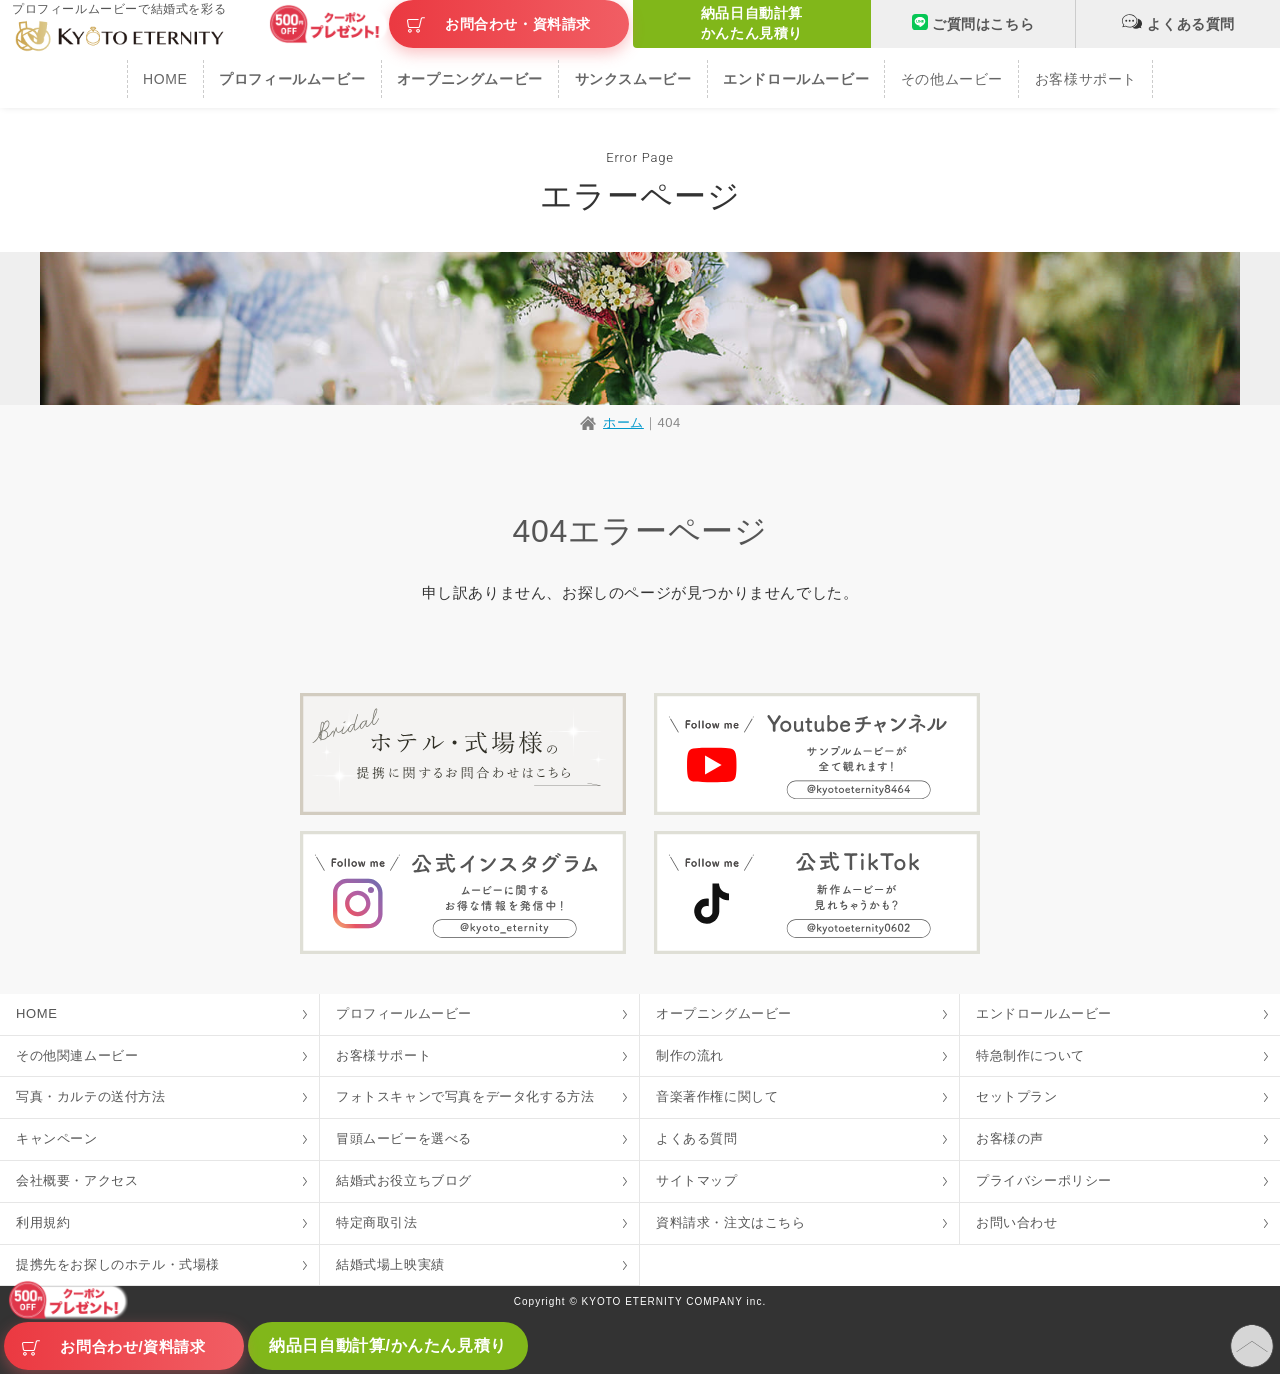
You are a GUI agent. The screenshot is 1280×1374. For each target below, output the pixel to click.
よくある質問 (1178, 22)
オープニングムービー (724, 1013)
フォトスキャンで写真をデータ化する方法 (465, 1096)
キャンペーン (57, 1138)
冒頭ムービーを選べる (404, 1138)
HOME (165, 79)
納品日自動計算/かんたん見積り (387, 1345)
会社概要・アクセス (77, 1180)
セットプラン (1017, 1096)
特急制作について (1030, 1055)
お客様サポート (1086, 79)
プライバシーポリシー (1044, 1180)
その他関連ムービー (77, 1055)
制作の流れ (690, 1055)
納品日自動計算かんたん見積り (752, 23)
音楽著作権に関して (717, 1096)
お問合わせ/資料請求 (132, 1346)
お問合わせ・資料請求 (518, 24)
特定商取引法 (377, 1222)
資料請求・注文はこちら (731, 1222)
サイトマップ (697, 1180)
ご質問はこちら (973, 23)
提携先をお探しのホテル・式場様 (118, 1264)
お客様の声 (1010, 1138)
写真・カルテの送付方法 (91, 1096)
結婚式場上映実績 (390, 1264)
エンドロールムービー (1044, 1013)
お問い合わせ (1017, 1222)
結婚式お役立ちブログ (404, 1180)
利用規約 (43, 1222)
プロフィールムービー (404, 1013)
